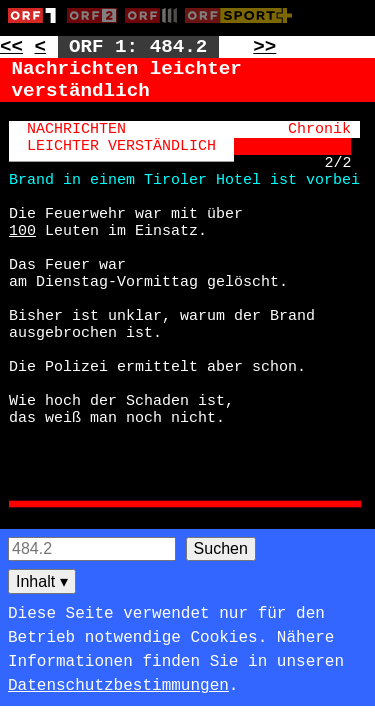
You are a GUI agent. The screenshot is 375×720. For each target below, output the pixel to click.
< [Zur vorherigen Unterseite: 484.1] (41, 47)
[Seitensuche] (92, 549)
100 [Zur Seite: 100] (22, 231)
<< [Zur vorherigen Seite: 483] (11, 47)
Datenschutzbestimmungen (118, 686)
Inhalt (42, 581)
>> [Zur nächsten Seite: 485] (264, 47)
